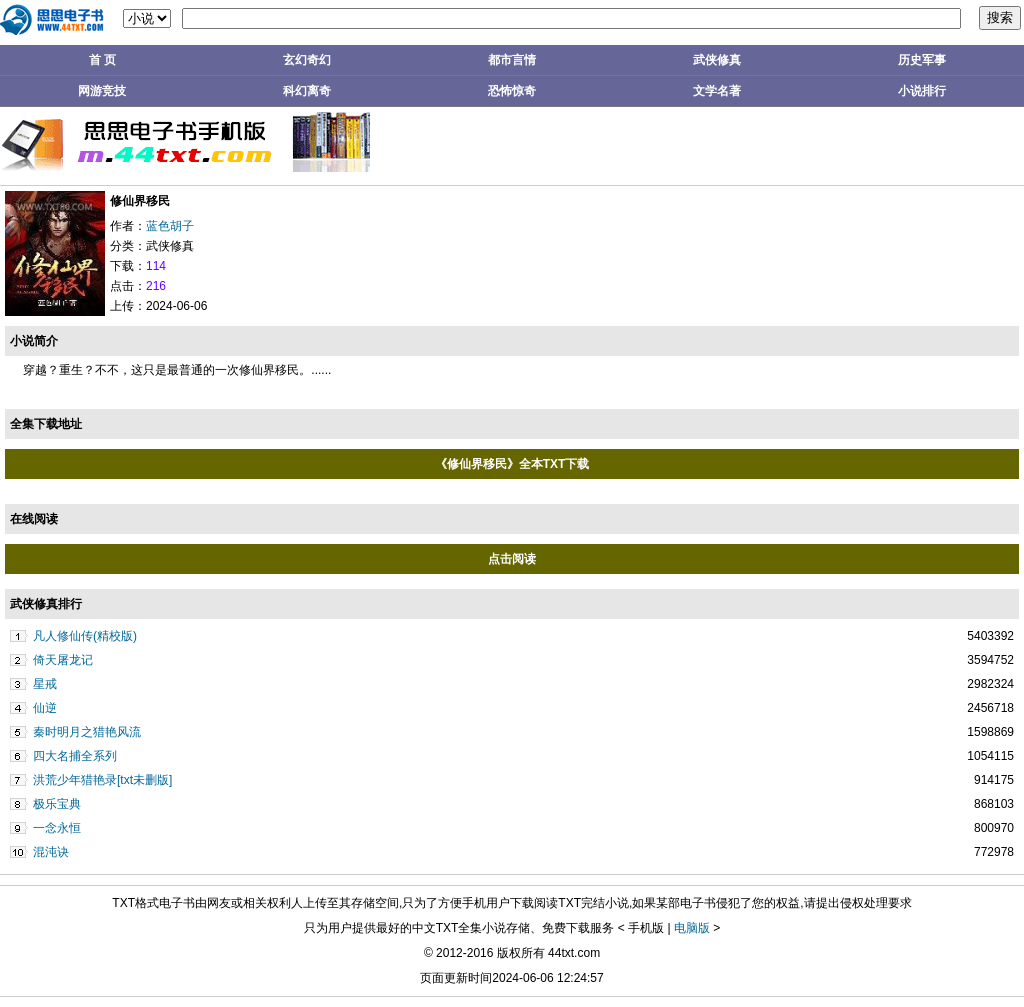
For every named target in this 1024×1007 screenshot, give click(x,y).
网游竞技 (102, 91)
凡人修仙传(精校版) (85, 636)
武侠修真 (717, 60)
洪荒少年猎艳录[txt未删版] (102, 780)
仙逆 (45, 708)
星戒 (45, 684)
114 (156, 266)
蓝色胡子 (170, 226)
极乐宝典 (57, 804)
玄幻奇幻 (307, 60)
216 (156, 286)
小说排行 (922, 91)
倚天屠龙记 (63, 660)
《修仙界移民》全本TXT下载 (512, 464)
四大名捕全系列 (75, 756)
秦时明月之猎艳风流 (87, 732)
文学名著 (717, 91)
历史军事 (922, 60)
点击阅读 (512, 559)
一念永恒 (57, 828)
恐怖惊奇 (512, 91)
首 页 (102, 60)
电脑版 (692, 928)
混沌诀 (51, 852)
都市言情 (512, 60)
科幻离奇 (307, 91)
